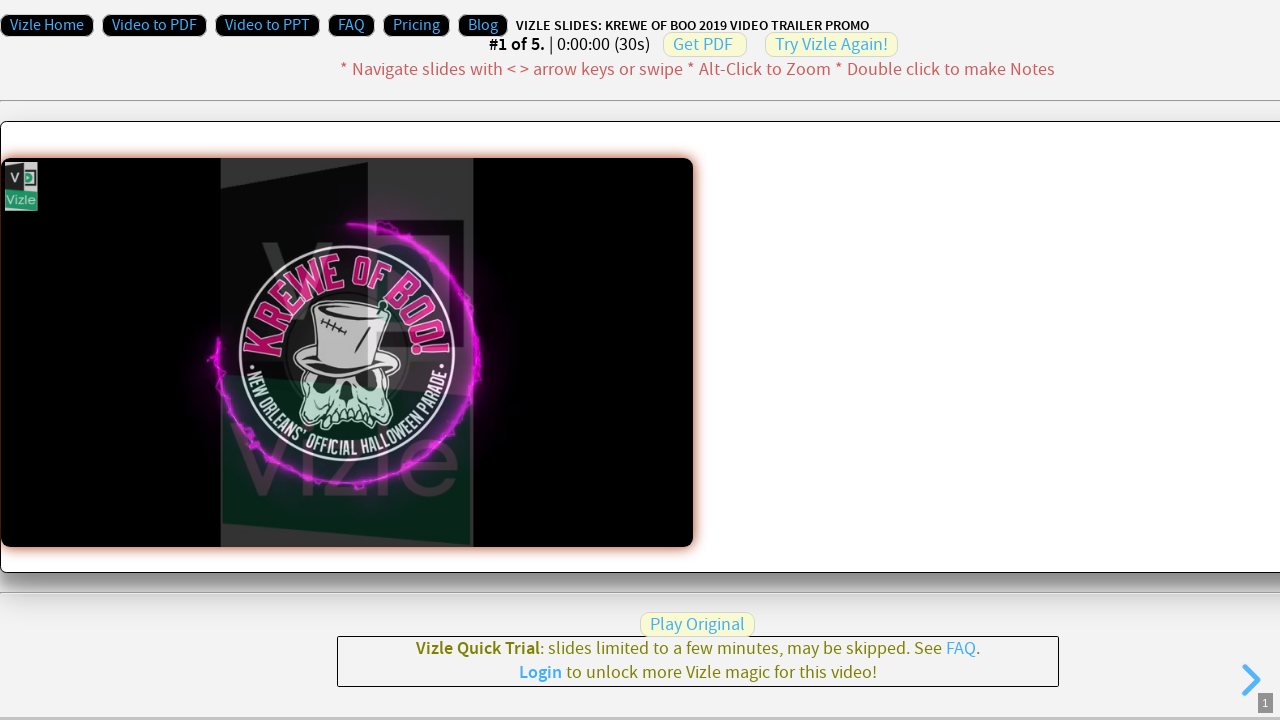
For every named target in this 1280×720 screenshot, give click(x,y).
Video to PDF (154, 25)
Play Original (697, 624)
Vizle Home (47, 25)
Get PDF (703, 44)
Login (540, 673)
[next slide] (1248, 680)
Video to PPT (267, 25)
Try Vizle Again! (831, 44)
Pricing (416, 25)
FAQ (351, 25)
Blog (483, 25)
